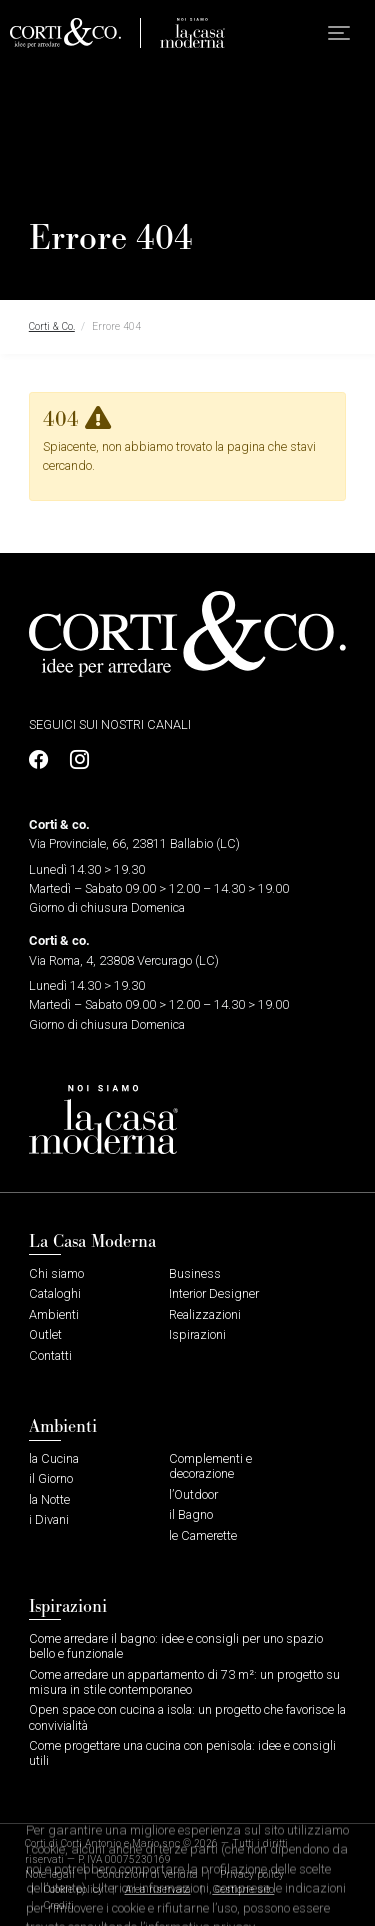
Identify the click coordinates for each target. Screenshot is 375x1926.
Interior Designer (214, 1293)
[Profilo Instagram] (74, 760)
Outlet (45, 1334)
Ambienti (54, 1314)
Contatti (50, 1355)
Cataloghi (55, 1293)
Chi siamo (56, 1273)
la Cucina (54, 1458)
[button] (339, 33)
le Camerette (203, 1535)
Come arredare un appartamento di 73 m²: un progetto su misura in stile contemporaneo (184, 1682)
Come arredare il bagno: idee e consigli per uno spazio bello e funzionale (176, 1646)
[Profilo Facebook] (43, 760)
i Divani (49, 1519)
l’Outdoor (193, 1494)
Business (195, 1273)
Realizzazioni (205, 1314)
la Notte (49, 1499)
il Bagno (191, 1514)
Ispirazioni (197, 1334)
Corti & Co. (52, 326)
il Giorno (51, 1478)
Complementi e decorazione (210, 1466)
